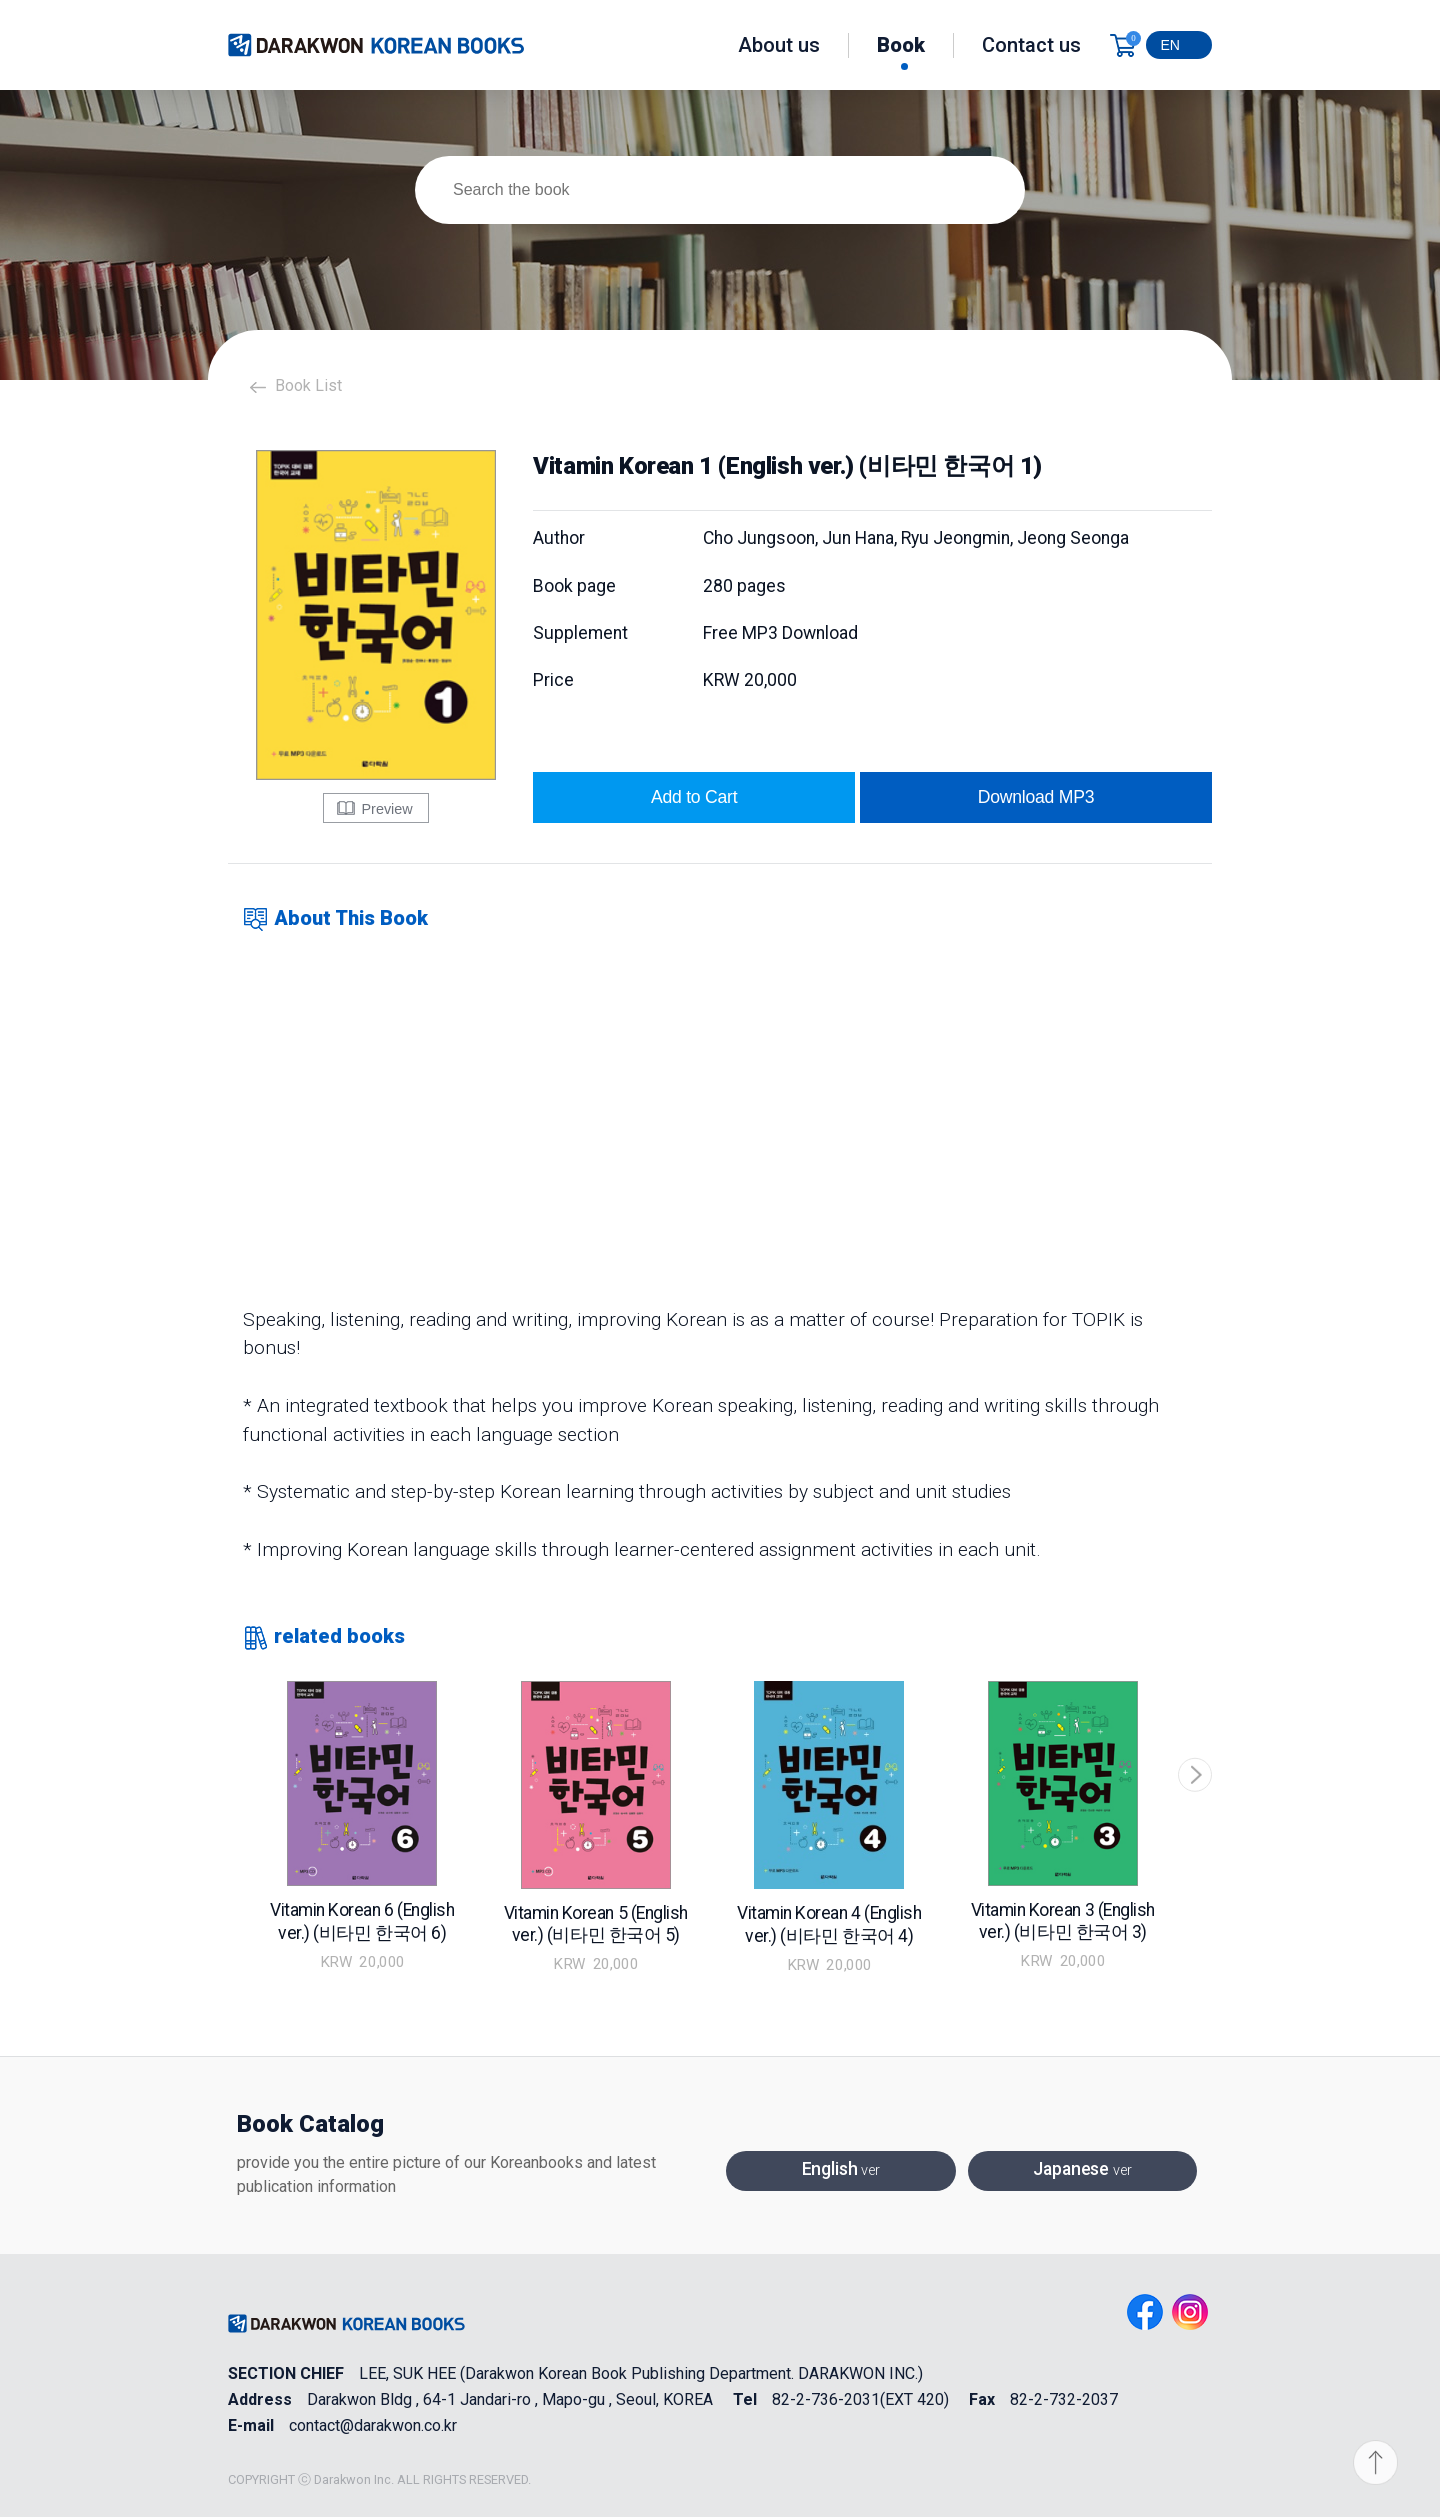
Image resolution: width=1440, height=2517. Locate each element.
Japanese (1082, 2171)
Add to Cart (694, 797)
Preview (375, 808)
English (841, 2171)
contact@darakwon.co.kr (373, 2426)
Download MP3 (1036, 797)
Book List (308, 385)
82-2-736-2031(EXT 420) (860, 2400)
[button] (1195, 1775)
